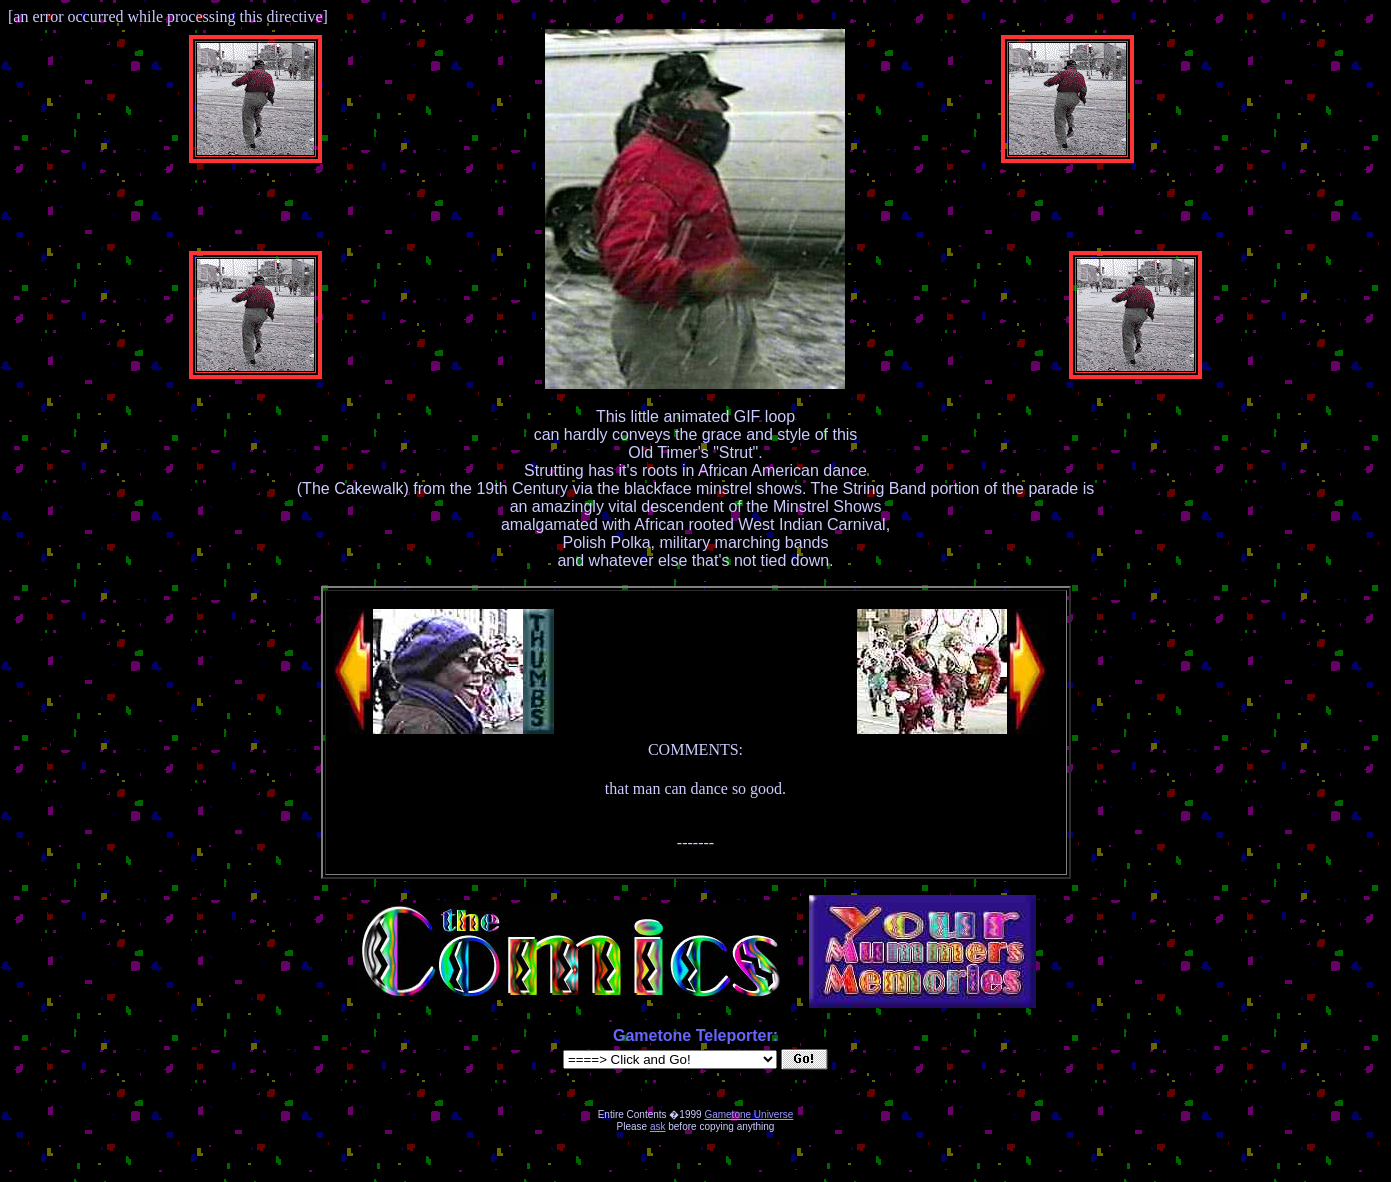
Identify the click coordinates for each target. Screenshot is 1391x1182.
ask (658, 1126)
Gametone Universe (748, 1114)
